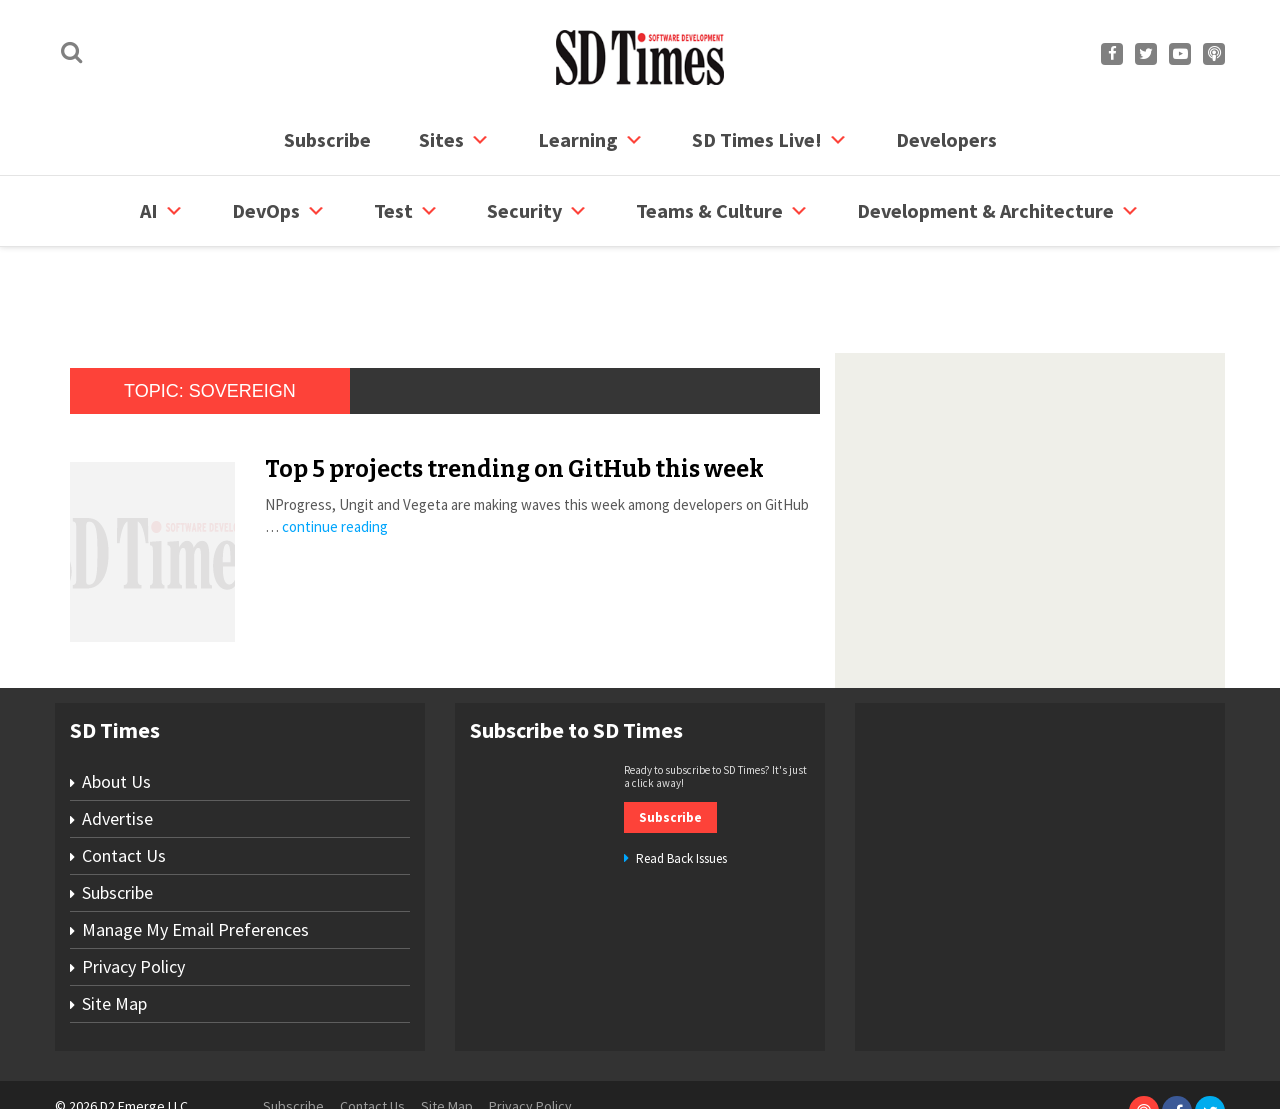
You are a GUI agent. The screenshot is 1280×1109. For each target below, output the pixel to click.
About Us (116, 705)
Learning (591, 140)
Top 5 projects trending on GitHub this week (514, 393)
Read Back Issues (681, 782)
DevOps (279, 211)
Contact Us (124, 779)
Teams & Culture (722, 211)
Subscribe (327, 139)
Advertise (117, 742)
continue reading (335, 450)
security (537, 211)
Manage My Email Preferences (195, 853)
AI (162, 211)
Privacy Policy (133, 890)
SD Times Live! (770, 140)
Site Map (114, 927)
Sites (454, 140)
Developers (946, 139)
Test (406, 211)
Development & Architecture (998, 211)
